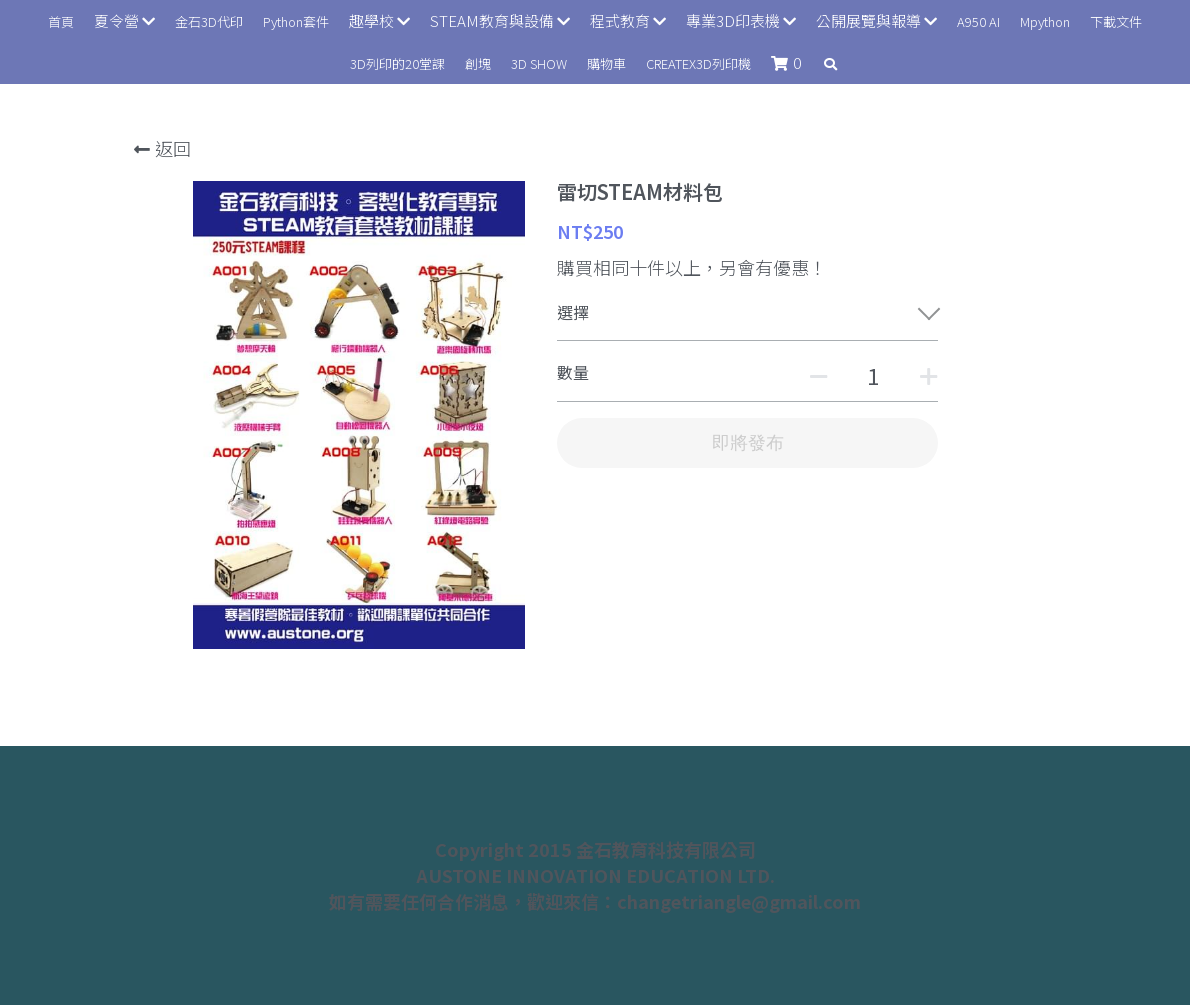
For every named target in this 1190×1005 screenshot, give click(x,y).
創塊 (478, 63)
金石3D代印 (209, 21)
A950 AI (978, 21)
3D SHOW (539, 63)
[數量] (873, 375)
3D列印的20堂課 (397, 63)
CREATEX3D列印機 (698, 63)
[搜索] (830, 64)
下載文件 (1116, 21)
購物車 (606, 63)
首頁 (61, 21)
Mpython (1045, 21)
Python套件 (296, 21)
